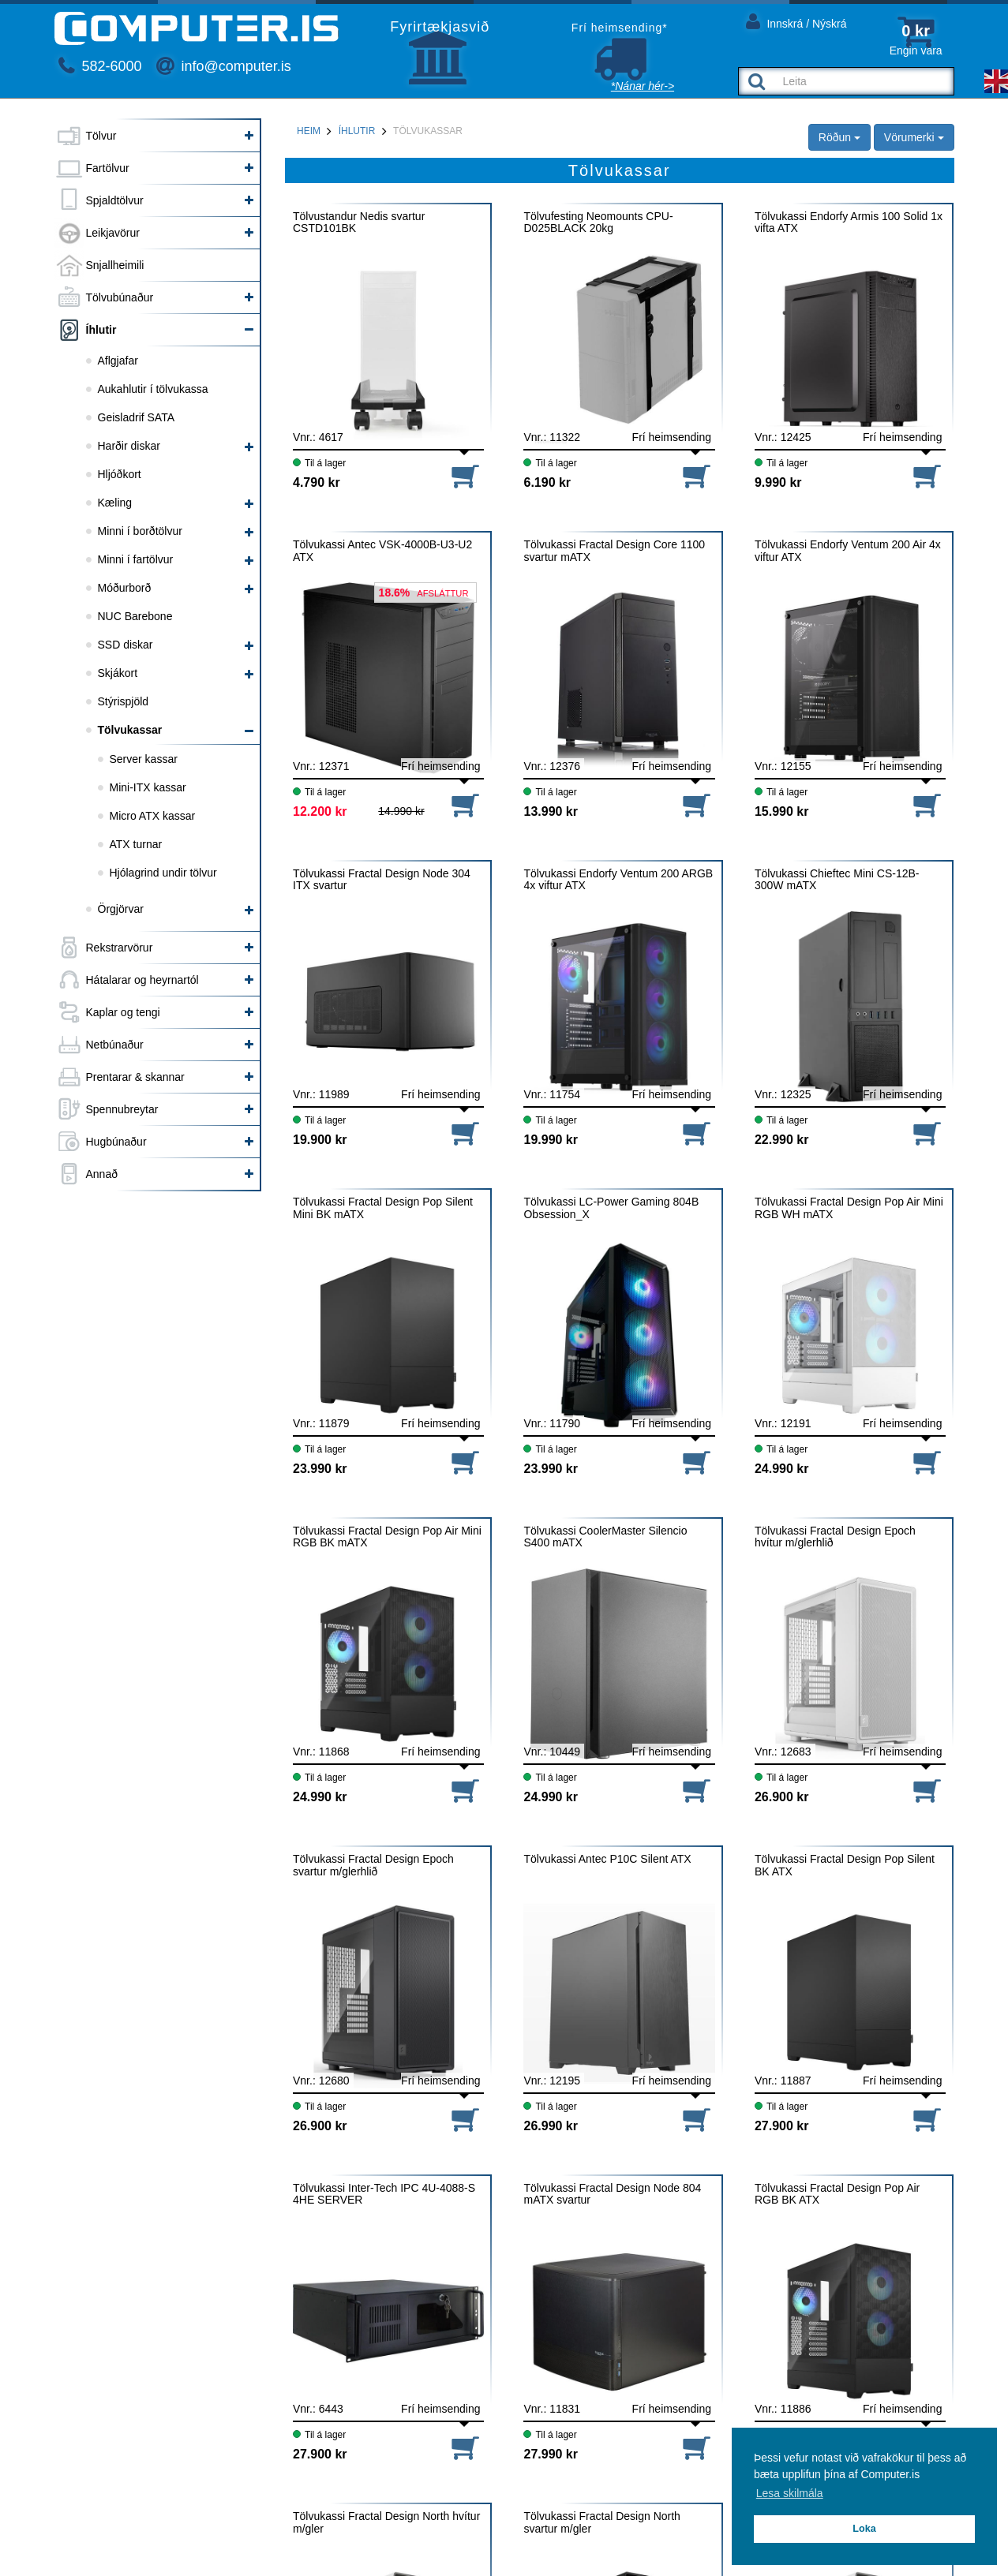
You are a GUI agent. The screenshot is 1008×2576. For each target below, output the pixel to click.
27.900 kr (782, 2126)
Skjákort (118, 673)
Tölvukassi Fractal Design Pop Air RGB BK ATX (837, 2194)
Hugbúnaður (116, 1141)
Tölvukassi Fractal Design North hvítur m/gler (386, 2522)
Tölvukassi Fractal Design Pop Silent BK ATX (845, 1865)
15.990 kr (782, 811)
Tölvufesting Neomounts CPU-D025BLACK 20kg (598, 222)
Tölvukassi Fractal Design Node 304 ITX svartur (381, 880)
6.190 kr (547, 482)
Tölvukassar (130, 729)
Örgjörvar (121, 909)
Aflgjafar (118, 360)
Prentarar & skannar (135, 1077)
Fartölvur (107, 168)
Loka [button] (863, 2528)
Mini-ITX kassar (148, 787)
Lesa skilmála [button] (789, 2493)
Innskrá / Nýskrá (796, 21)
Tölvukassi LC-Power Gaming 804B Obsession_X (611, 1208)
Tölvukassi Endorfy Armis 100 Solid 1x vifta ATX (848, 222)
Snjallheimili (115, 265)
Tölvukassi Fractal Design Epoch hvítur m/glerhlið (835, 1537)
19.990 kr (550, 1139)
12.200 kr (320, 811)
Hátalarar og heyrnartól (142, 980)
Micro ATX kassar (153, 815)
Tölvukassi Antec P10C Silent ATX (607, 1859)
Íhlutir (101, 329)
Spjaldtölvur (115, 200)
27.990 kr (550, 2454)
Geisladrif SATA (136, 417)
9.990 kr (778, 482)
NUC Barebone (135, 616)
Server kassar (144, 759)
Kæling (115, 502)
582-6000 (100, 66)
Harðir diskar (129, 445)
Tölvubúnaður (120, 297)
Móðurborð (125, 587)
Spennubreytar (122, 1109)
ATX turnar (136, 844)
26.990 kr (550, 2126)
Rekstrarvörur (119, 947)
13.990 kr (550, 811)
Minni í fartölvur (136, 559)
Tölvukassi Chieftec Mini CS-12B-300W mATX (837, 880)
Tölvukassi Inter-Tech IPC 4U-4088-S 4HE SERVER (384, 2194)
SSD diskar (125, 644)
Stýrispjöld (123, 701)
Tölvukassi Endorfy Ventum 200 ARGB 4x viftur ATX (618, 880)
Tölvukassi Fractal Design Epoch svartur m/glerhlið (373, 1865)
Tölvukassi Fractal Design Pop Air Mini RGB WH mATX (849, 1208)
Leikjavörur (113, 232)
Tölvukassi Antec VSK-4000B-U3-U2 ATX (382, 551)
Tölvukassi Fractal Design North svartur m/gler (601, 2522)
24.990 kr (782, 1468)
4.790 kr (316, 482)
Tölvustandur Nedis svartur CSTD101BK (359, 222)
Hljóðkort (119, 474)
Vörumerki (914, 137)
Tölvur (101, 135)
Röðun (839, 137)
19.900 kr (320, 1139)
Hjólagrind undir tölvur (163, 872)
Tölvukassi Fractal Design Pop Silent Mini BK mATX (383, 1208)
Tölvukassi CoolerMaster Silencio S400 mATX (605, 1537)
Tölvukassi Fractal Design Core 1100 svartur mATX (614, 551)
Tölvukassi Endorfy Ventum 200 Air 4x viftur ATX (848, 551)
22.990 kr (782, 1139)
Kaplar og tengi (123, 1012)
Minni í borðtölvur (140, 531)
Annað (102, 1174)
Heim (308, 130)
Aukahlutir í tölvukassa (153, 389)
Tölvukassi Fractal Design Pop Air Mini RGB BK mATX (387, 1537)
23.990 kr (320, 1468)
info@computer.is (223, 66)
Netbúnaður (115, 1044)
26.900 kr (782, 1797)
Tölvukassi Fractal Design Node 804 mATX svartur (612, 2194)
